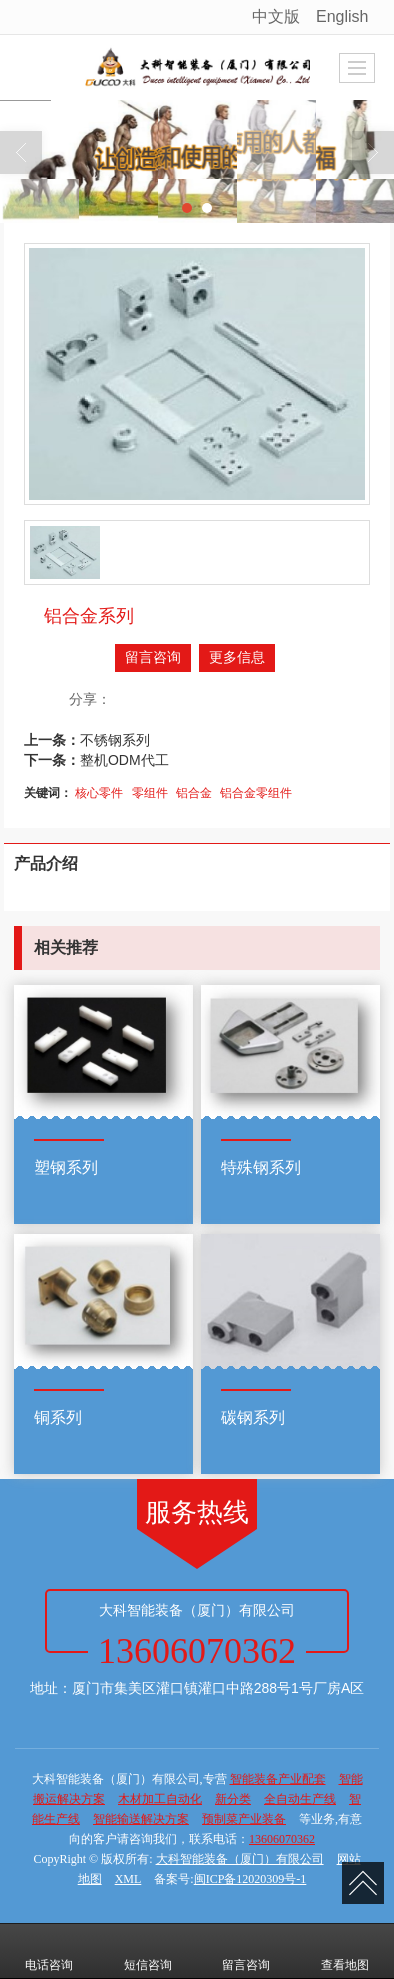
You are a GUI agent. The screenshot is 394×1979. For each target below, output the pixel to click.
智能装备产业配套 (278, 1779)
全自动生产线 (300, 1799)
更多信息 (237, 657)
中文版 (276, 16)
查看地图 (345, 1951)
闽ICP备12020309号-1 (250, 1879)
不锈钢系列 (115, 740)
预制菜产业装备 (244, 1819)
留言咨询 (153, 657)
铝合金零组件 (256, 793)
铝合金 (194, 793)
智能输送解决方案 (141, 1819)
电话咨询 (49, 1951)
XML (128, 1879)
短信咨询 (148, 1951)
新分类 (233, 1799)
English (342, 16)
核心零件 (99, 793)
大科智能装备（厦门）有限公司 (240, 1859)
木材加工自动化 (160, 1799)
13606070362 (282, 1839)
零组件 (150, 793)
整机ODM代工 (124, 760)
